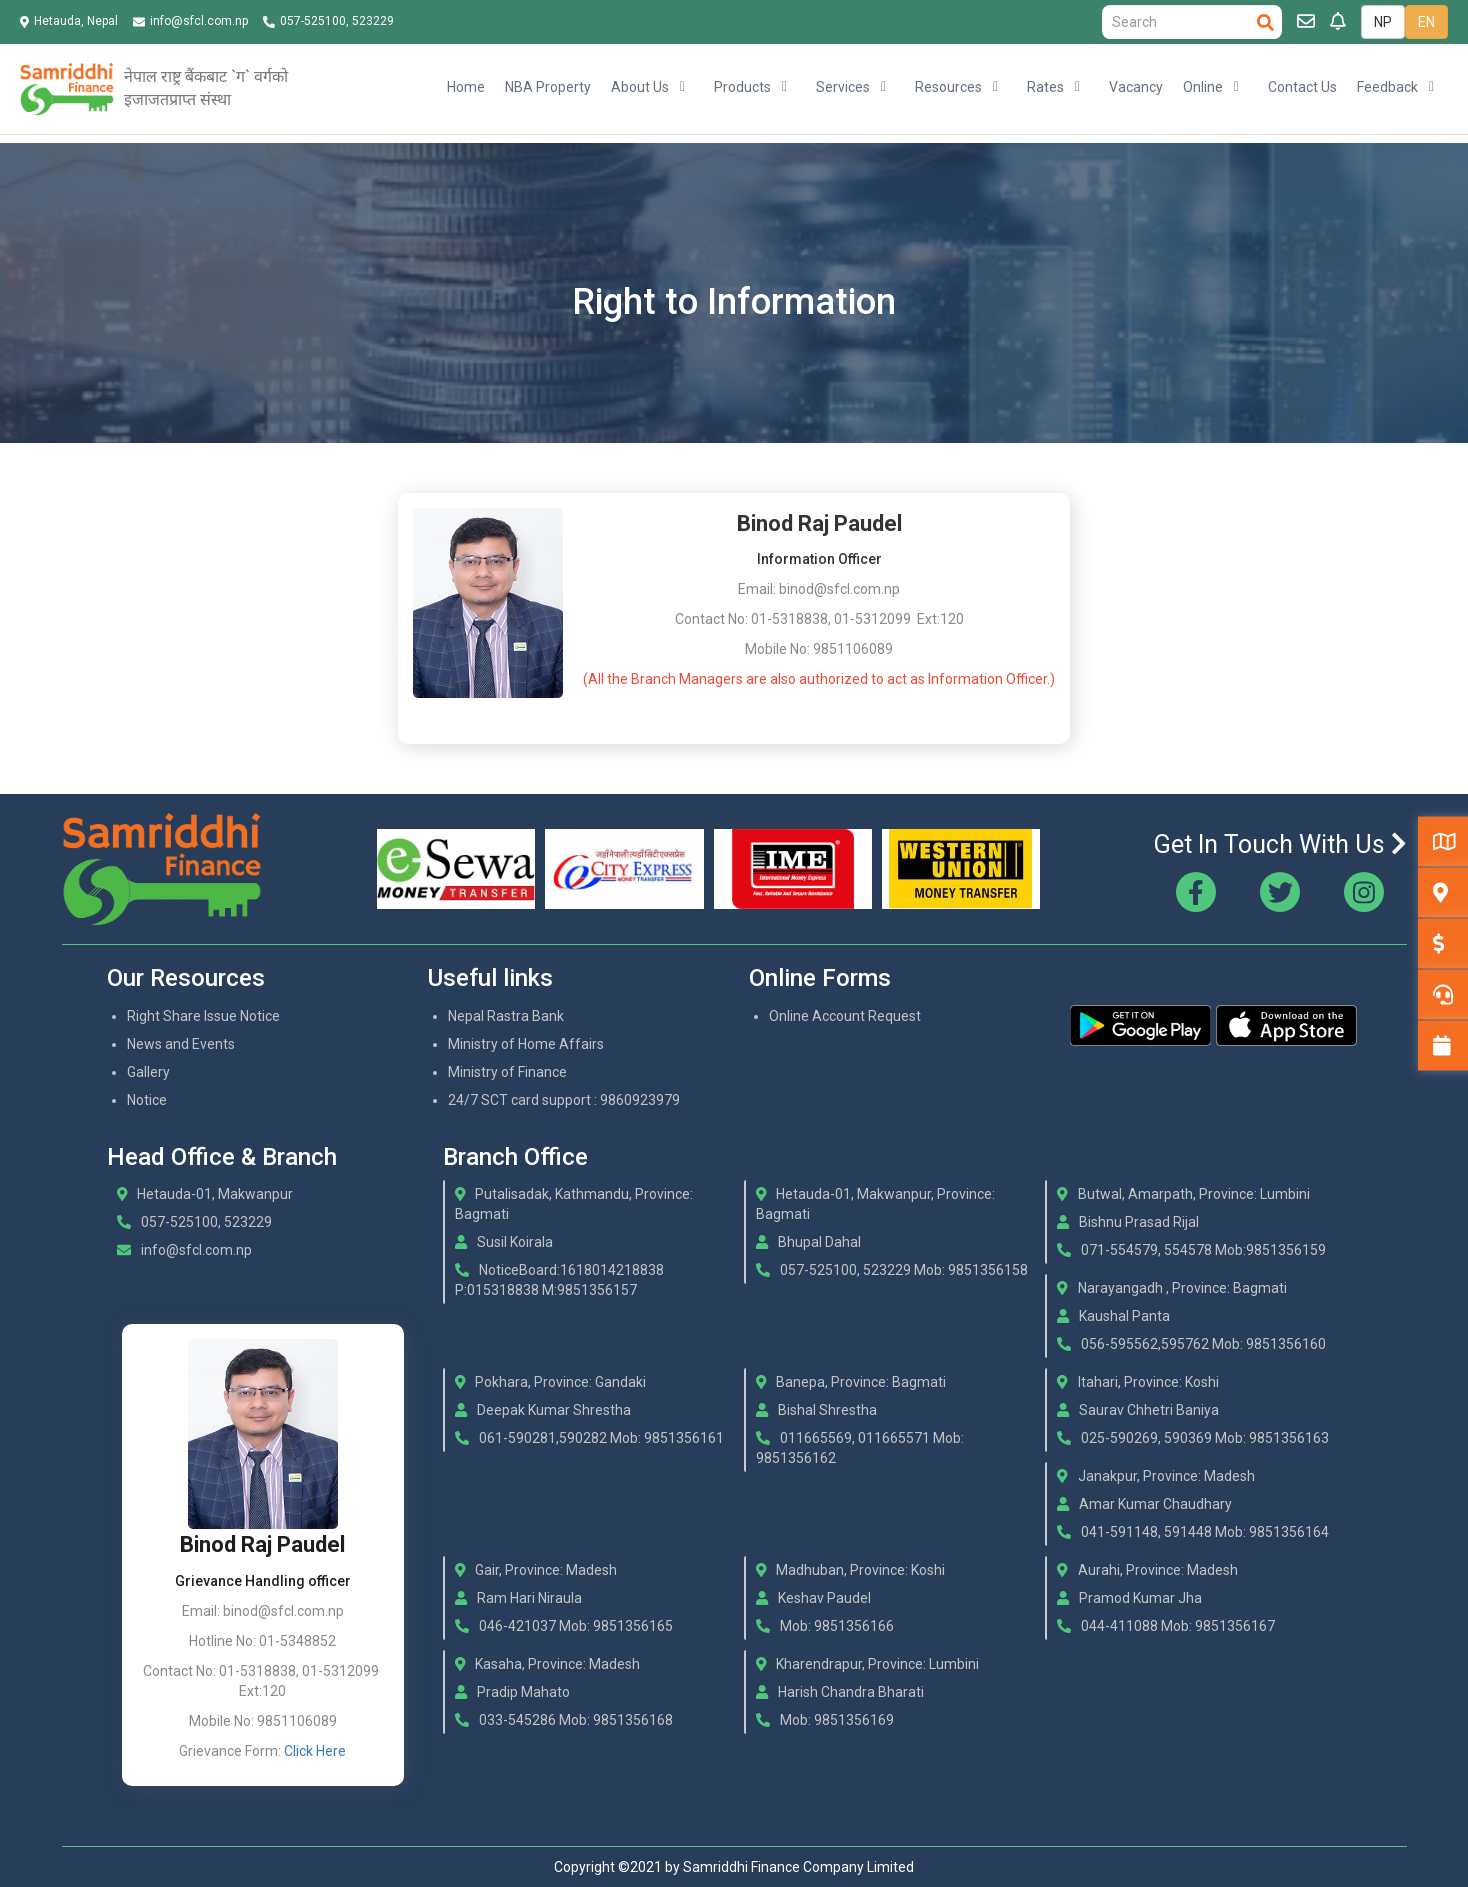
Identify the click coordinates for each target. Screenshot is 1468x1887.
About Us (640, 87)
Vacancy (1136, 87)
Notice (147, 1100)
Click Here (315, 1751)
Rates (1045, 87)
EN (1426, 22)
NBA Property (548, 87)
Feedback (1387, 87)
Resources (948, 87)
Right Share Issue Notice (203, 1016)
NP (1383, 22)
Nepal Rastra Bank (506, 1016)
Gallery (148, 1072)
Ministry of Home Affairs (526, 1044)
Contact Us (1302, 87)
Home (466, 87)
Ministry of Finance (507, 1072)
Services (843, 87)
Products (742, 87)
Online (1203, 87)
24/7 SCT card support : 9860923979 (564, 1100)
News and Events (181, 1044)
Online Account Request (845, 1016)
